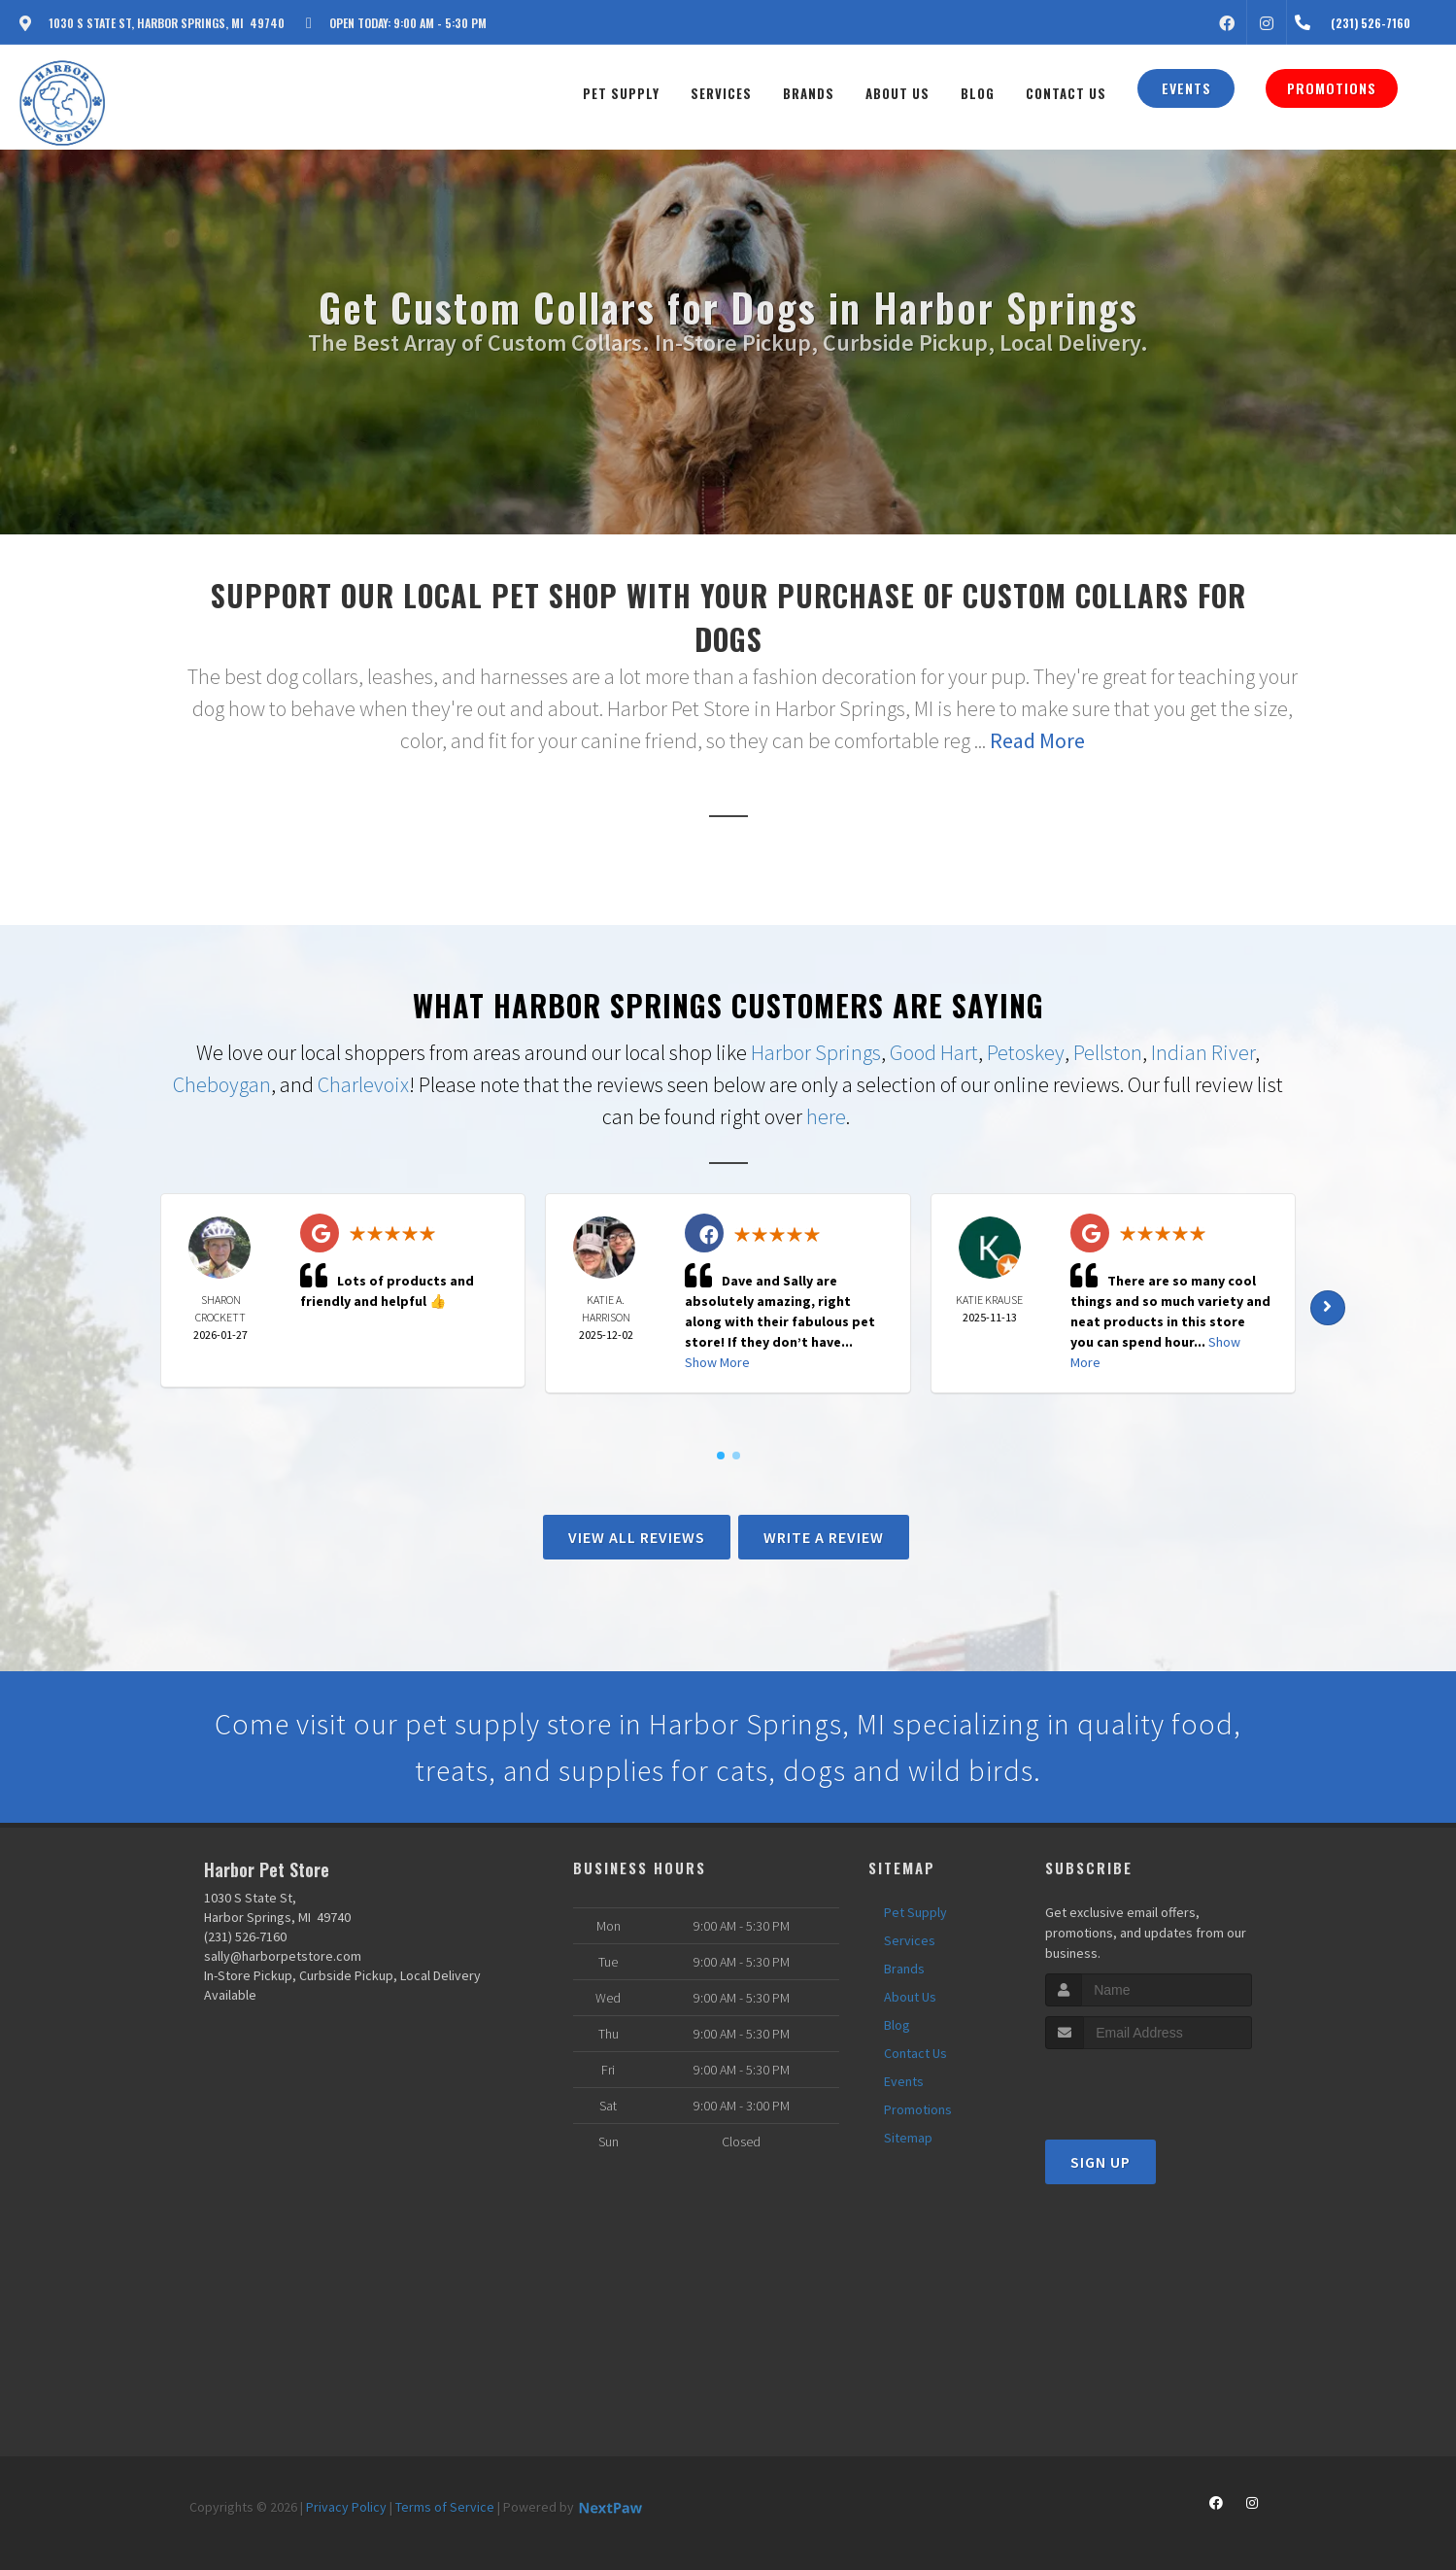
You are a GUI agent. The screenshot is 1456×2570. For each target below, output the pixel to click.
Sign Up (1100, 2162)
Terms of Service (444, 2507)
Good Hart (934, 1052)
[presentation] (1148, 2085)
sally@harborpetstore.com (282, 1956)
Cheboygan (222, 1084)
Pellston (1107, 1052)
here (826, 1116)
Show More (717, 1362)
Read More (1037, 740)
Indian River (1203, 1052)
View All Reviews (636, 1537)
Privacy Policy (346, 2507)
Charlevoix (363, 1084)
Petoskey (1026, 1052)
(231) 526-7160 (245, 1936)
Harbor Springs (816, 1052)
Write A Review (823, 1537)
